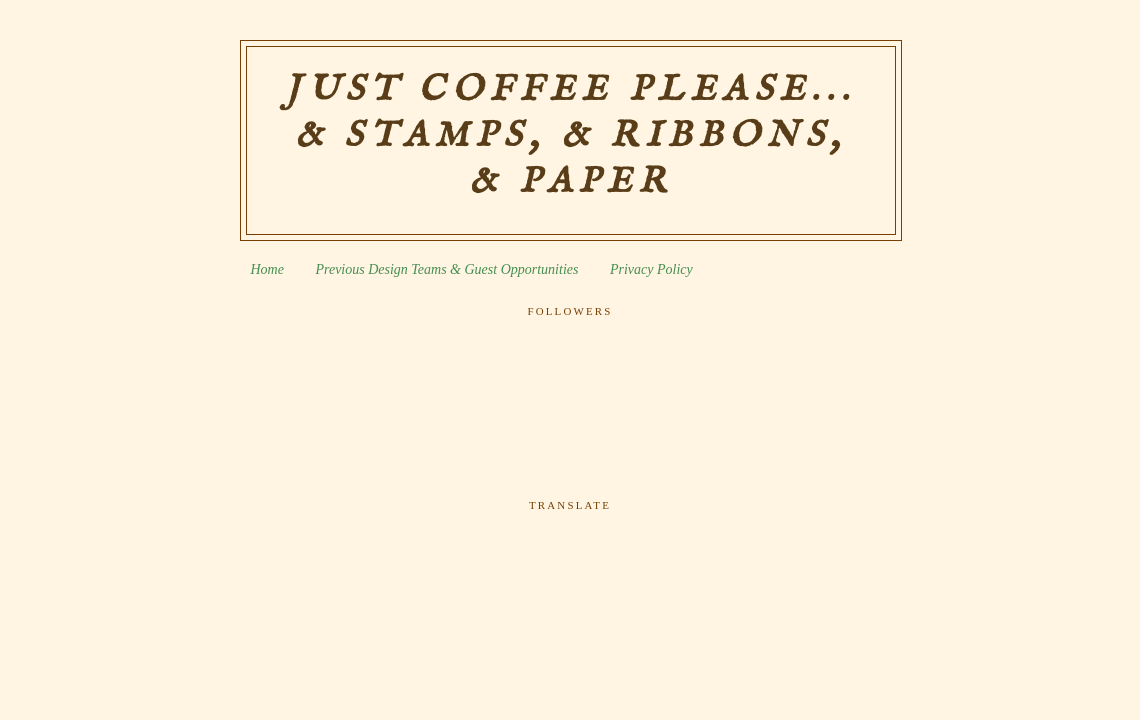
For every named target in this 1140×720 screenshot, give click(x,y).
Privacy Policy (651, 269)
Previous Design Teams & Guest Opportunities (446, 269)
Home (267, 269)
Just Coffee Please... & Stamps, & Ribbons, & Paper (570, 136)
